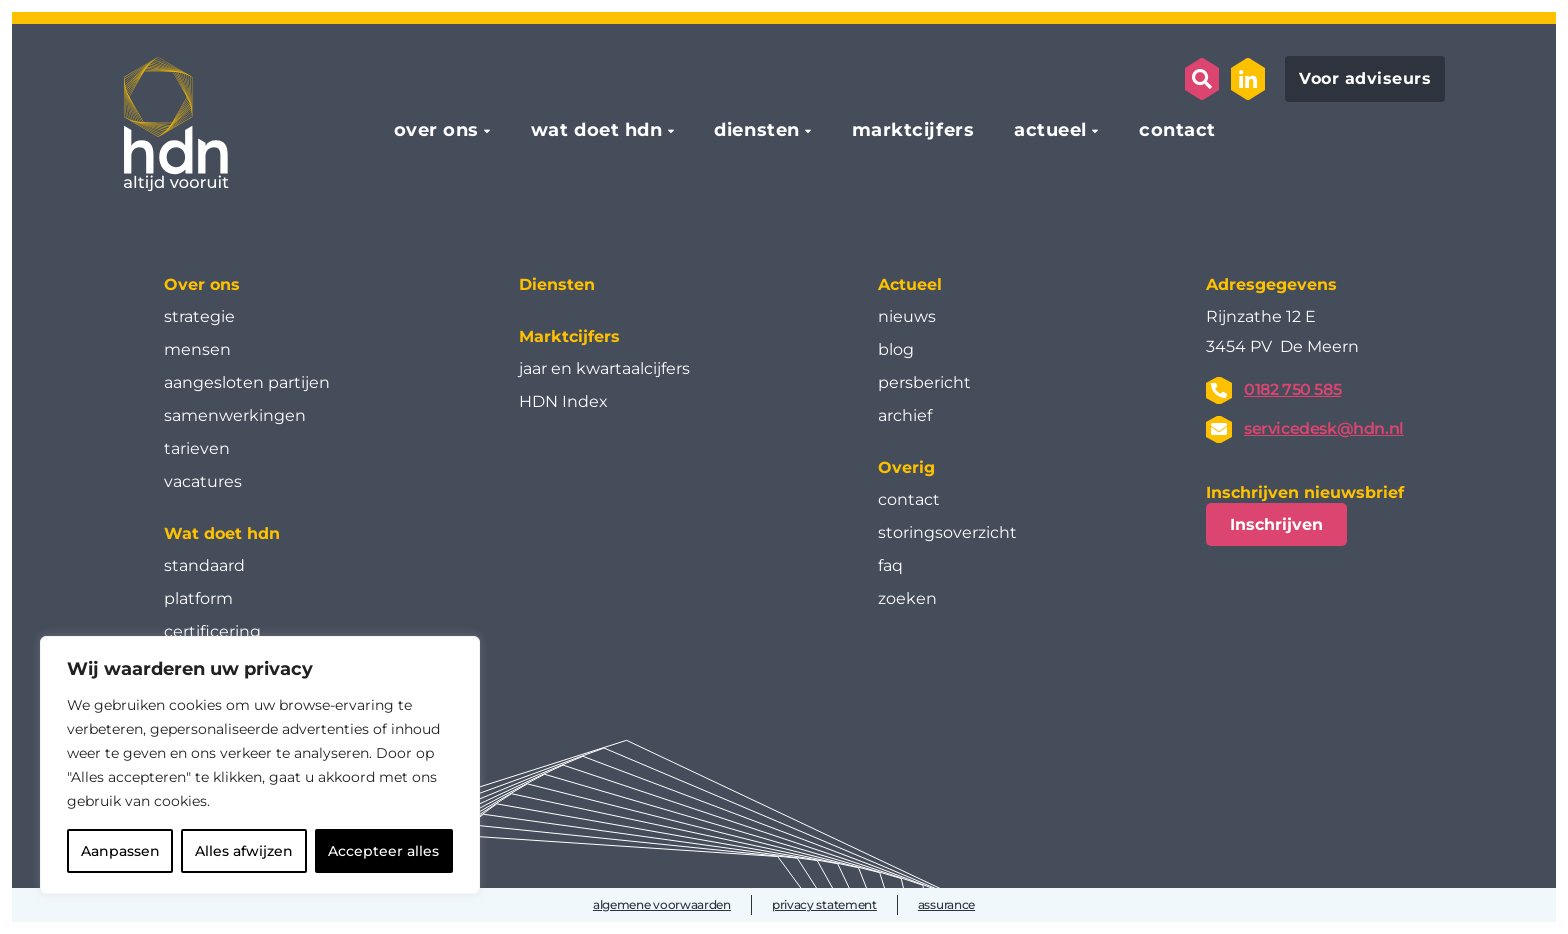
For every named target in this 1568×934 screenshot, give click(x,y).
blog (896, 349)
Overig (906, 467)
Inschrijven (1276, 524)
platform (198, 598)
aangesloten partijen (247, 382)
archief (905, 415)
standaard (204, 565)
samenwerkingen (235, 415)
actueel (1050, 131)
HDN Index (563, 401)
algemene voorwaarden (662, 904)
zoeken (907, 598)
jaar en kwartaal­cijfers (604, 368)
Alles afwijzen (244, 851)
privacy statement (824, 904)
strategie (199, 316)
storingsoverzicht (947, 532)
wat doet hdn (596, 131)
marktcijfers (913, 131)
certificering (212, 631)
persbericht (924, 382)
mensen (197, 349)
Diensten (557, 284)
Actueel (910, 284)
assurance (946, 904)
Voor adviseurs (1365, 78)
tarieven (197, 448)
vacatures (203, 481)
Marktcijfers (569, 336)
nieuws (907, 316)
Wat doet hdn (222, 533)
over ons (436, 131)
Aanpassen (120, 851)
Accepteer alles (383, 851)
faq (890, 565)
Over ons (202, 284)
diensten (756, 131)
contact (1177, 131)
